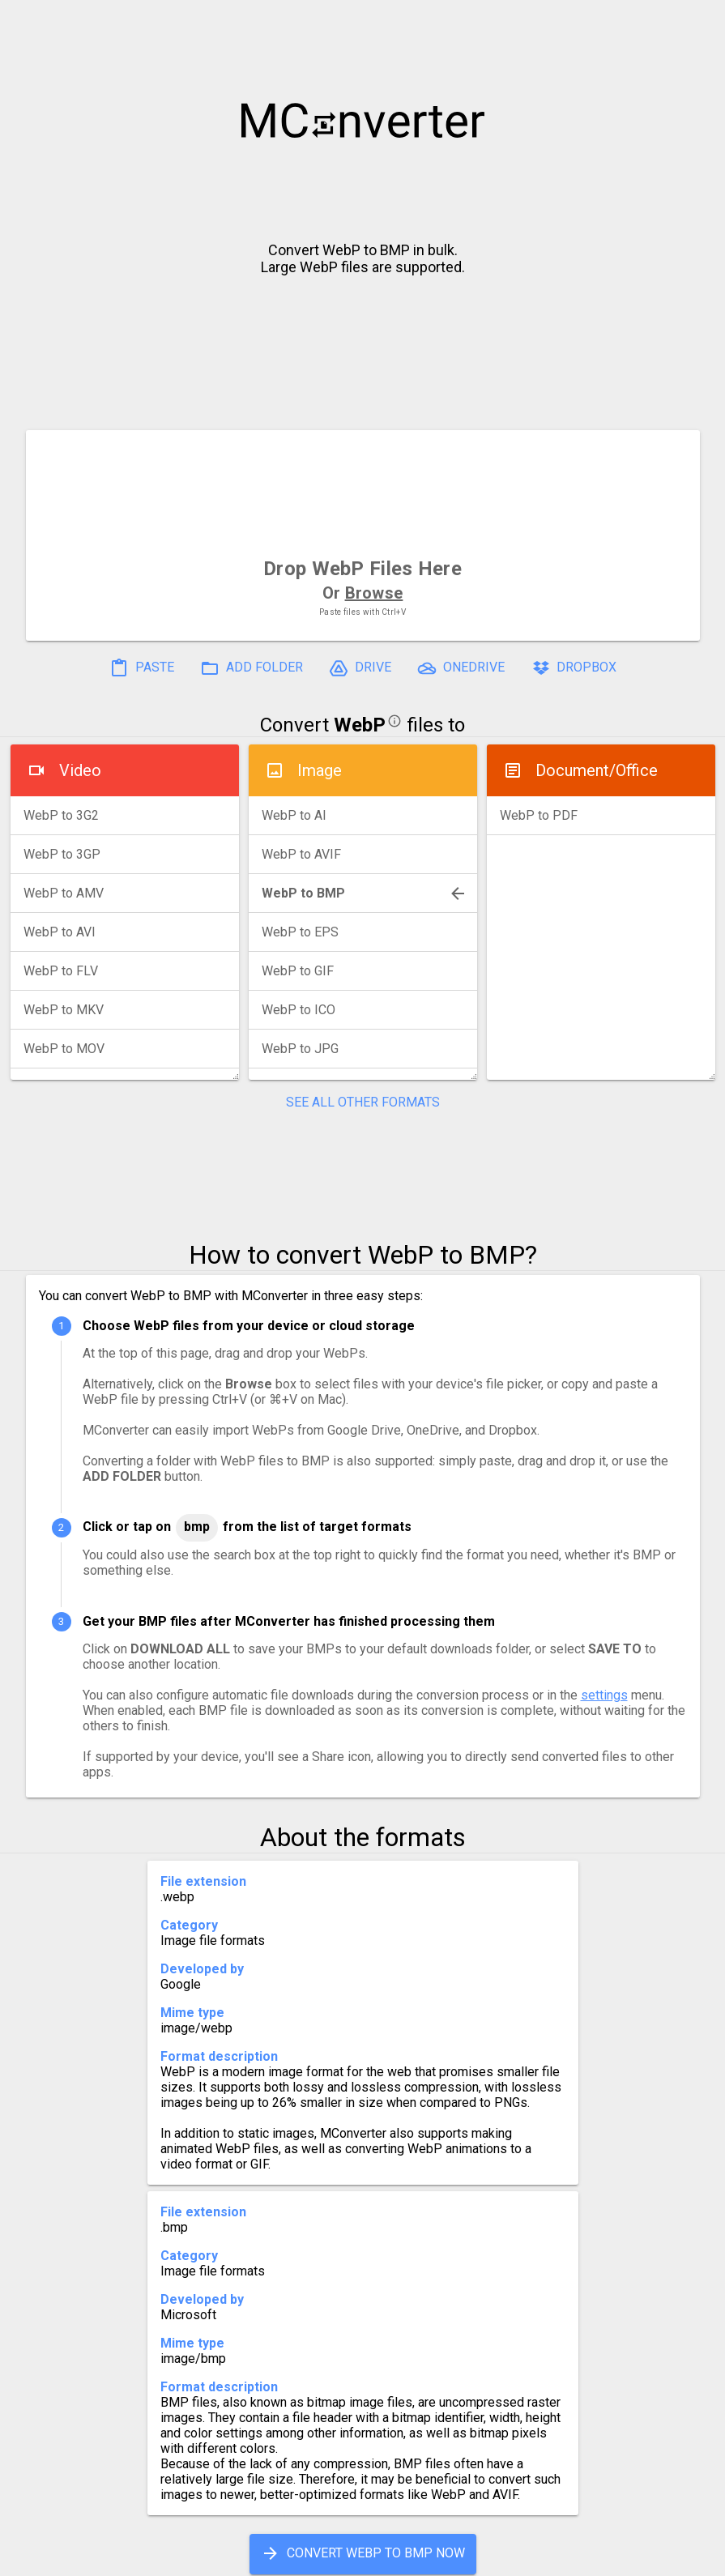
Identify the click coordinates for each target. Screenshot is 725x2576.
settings (604, 1695)
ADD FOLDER (251, 668)
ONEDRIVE (461, 668)
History (83, 2557)
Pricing (232, 2557)
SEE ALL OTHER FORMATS (363, 1102)
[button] (697, 21)
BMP (197, 1526)
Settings (158, 2557)
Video (80, 770)
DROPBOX (573, 668)
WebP (360, 725)
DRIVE (360, 668)
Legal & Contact (614, 2557)
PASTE (141, 668)
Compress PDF (325, 2557)
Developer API (492, 2557)
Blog (409, 2557)
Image (319, 770)
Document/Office (596, 770)
